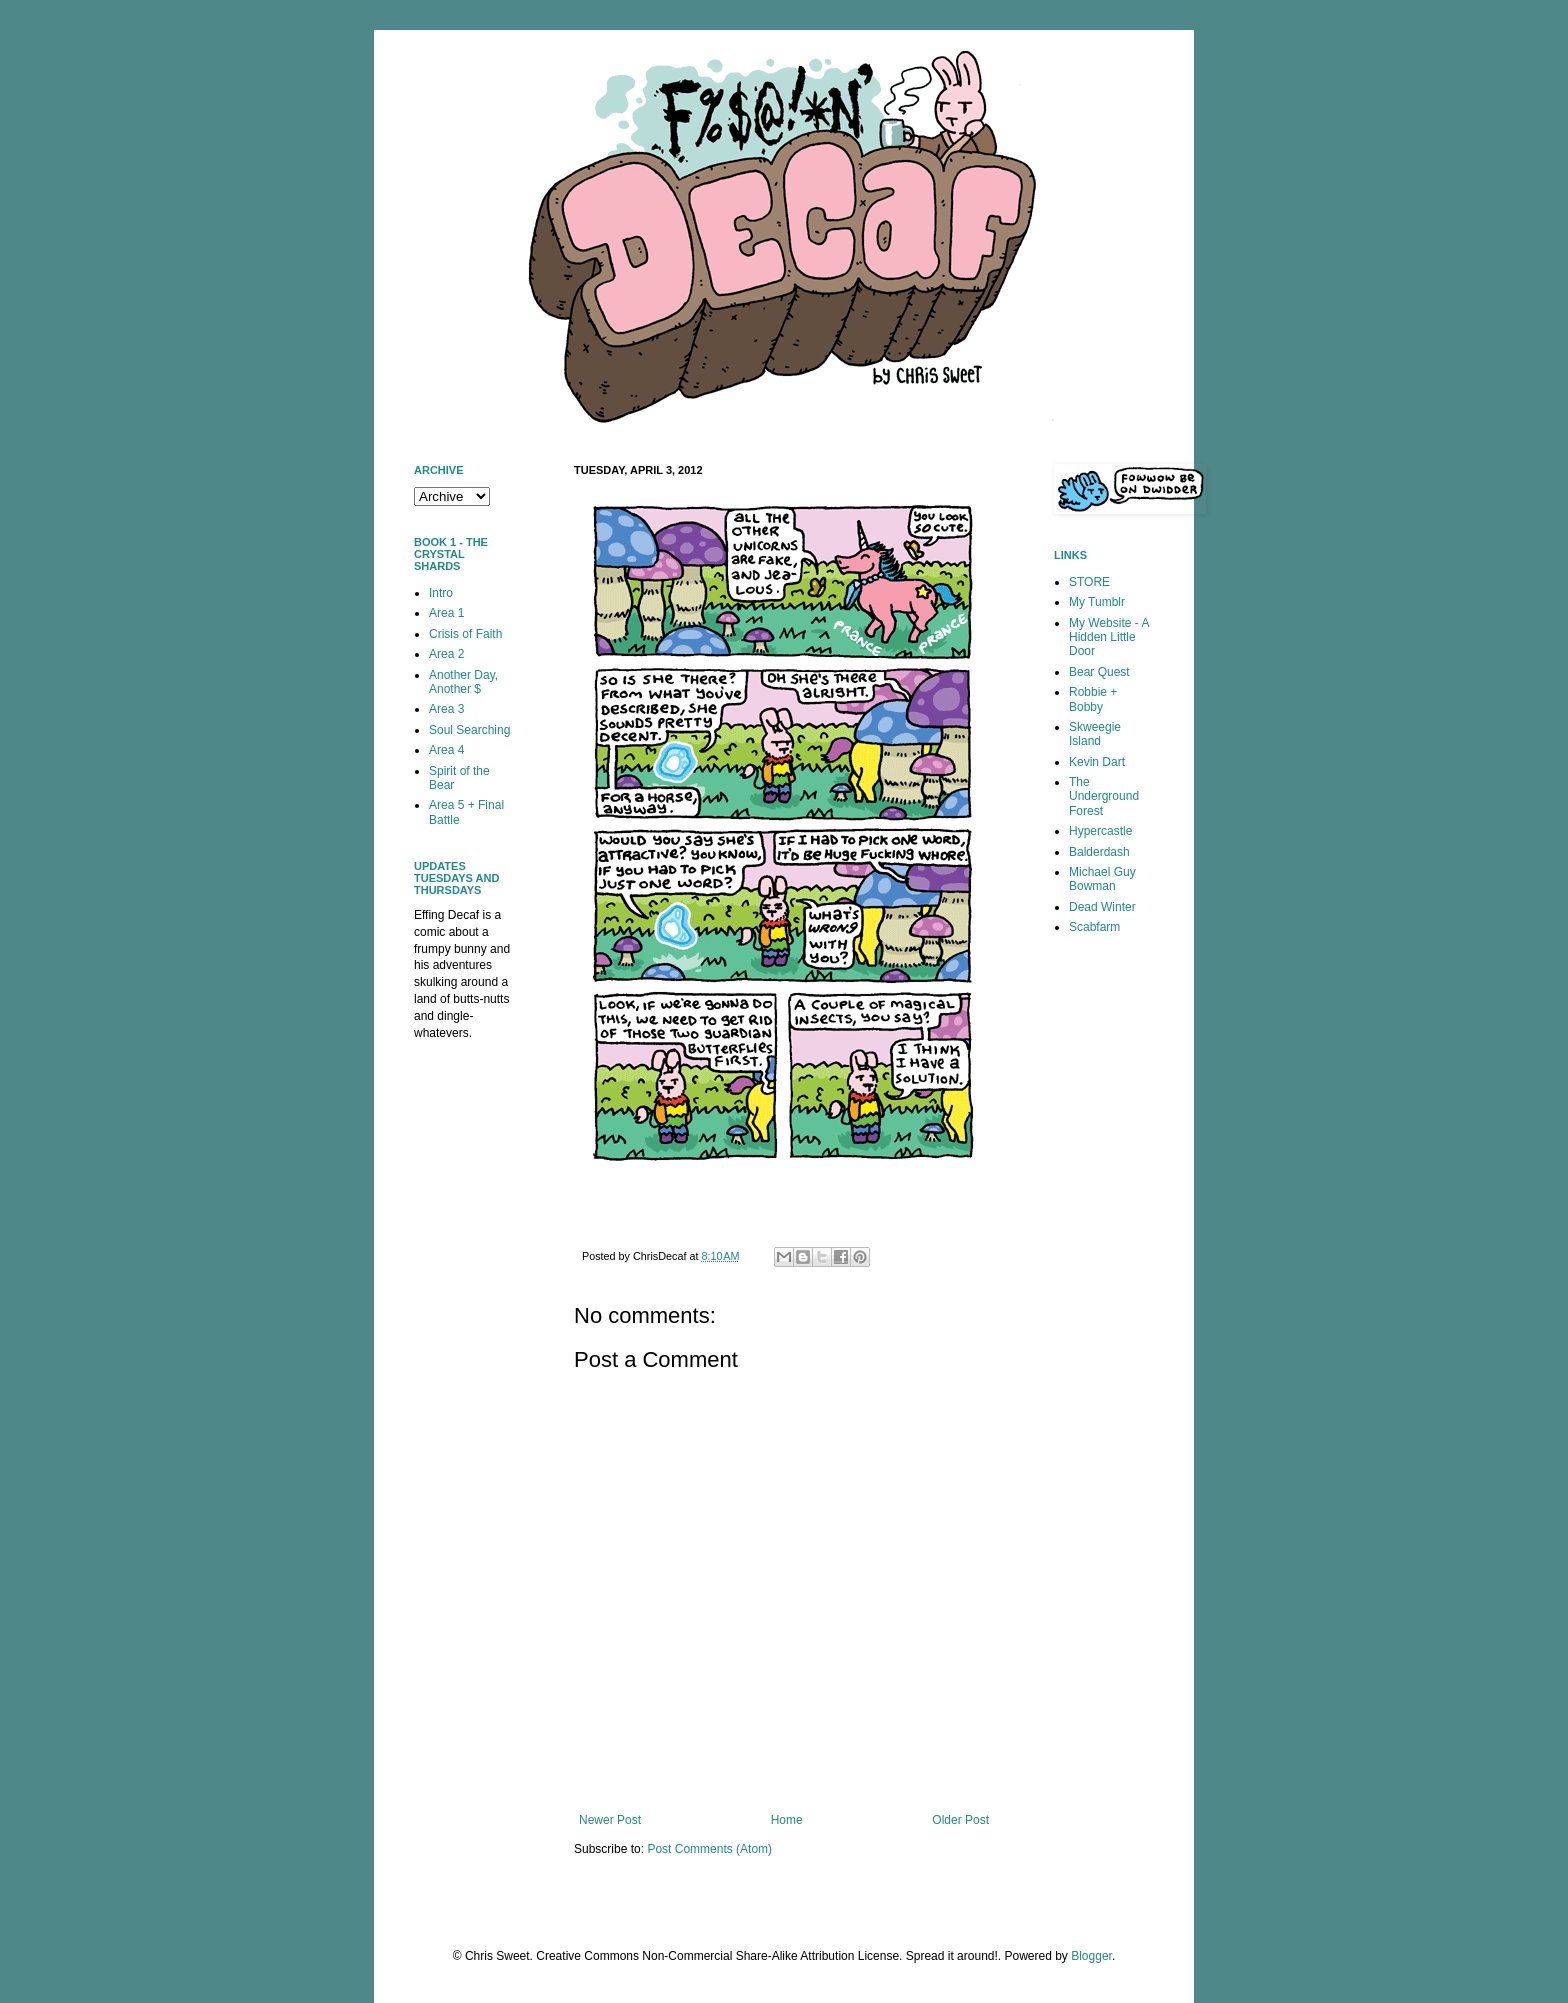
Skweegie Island (1095, 734)
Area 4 (446, 750)
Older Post (960, 1820)
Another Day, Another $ (463, 682)
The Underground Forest (1104, 796)
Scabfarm (1094, 927)
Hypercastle (1100, 831)
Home (787, 1820)
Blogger (1091, 1956)
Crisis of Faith (465, 634)
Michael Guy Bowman (1102, 879)
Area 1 (446, 613)
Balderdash (1099, 852)
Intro (441, 593)
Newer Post (610, 1820)
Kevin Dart (1097, 762)
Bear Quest (1099, 672)
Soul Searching (469, 730)
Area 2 (446, 654)
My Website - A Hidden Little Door (1109, 637)
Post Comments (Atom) (709, 1849)
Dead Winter (1102, 907)
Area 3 (446, 709)
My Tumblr (1097, 602)
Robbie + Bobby (1093, 699)
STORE (1089, 582)
